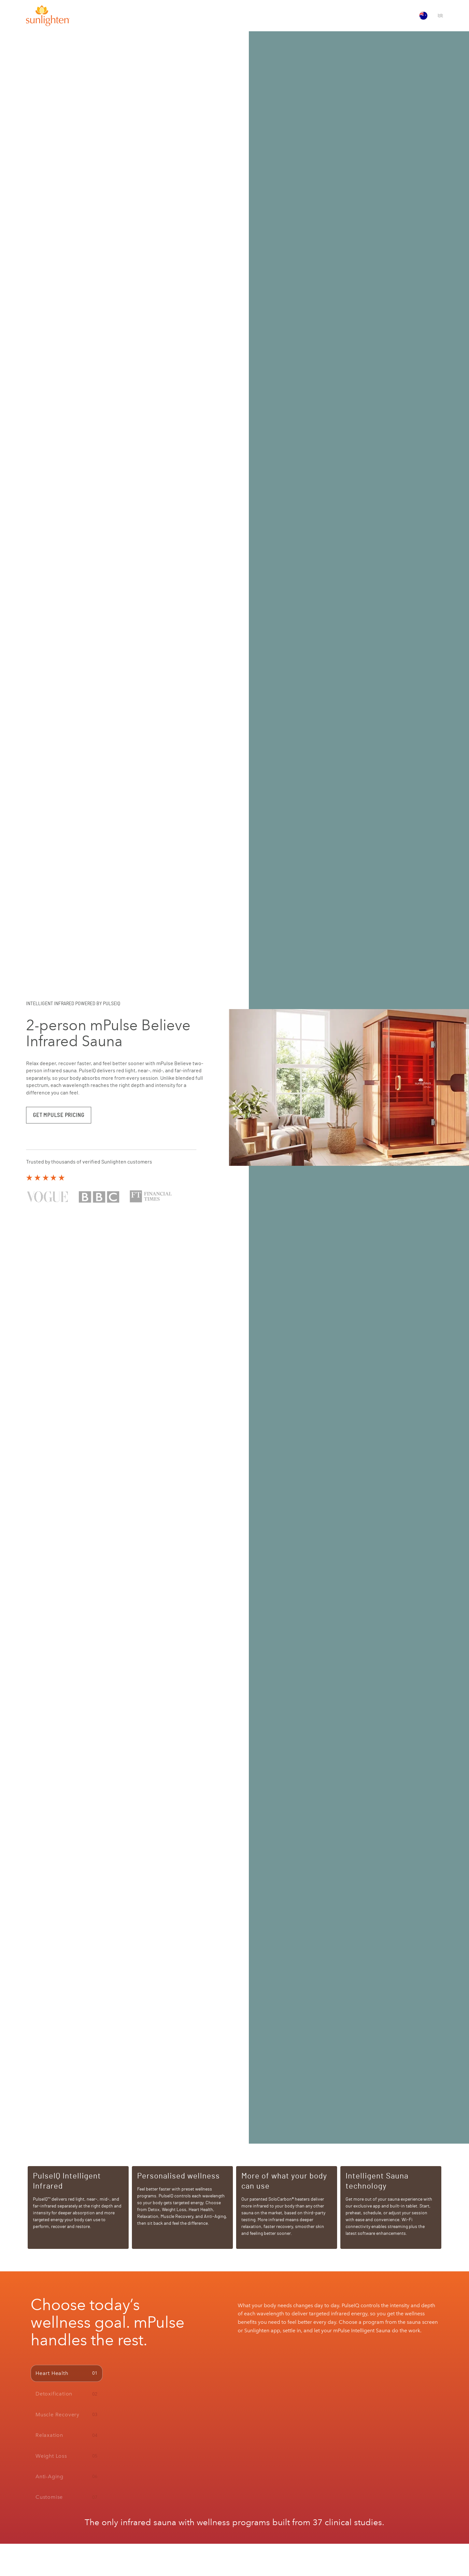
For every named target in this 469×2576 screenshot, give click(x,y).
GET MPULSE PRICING (58, 1115)
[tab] (67, 2373)
